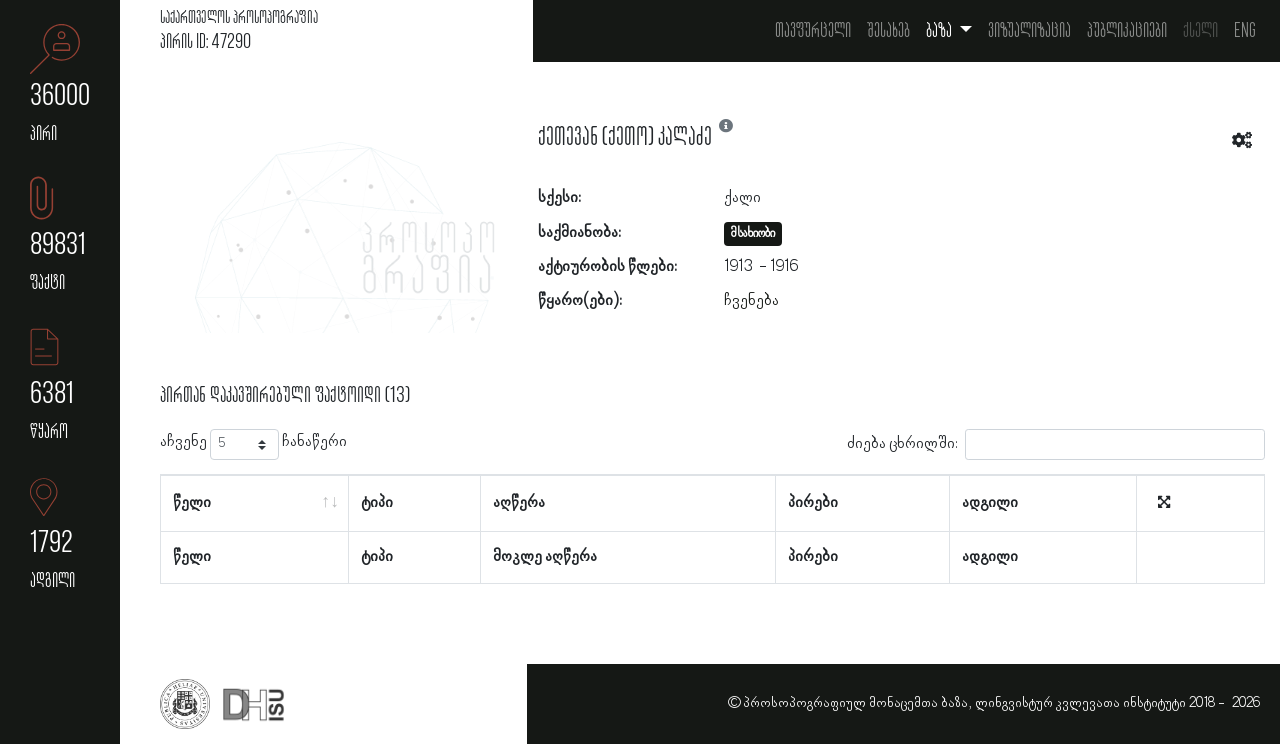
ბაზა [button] (940, 31)
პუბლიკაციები (1127, 31)
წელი (192, 503)
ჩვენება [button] (751, 301)
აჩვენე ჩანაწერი (253, 444)
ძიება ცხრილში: (1056, 444)
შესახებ (888, 31)
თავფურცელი (813, 31)
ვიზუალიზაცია (1029, 31)
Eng (1245, 31)
